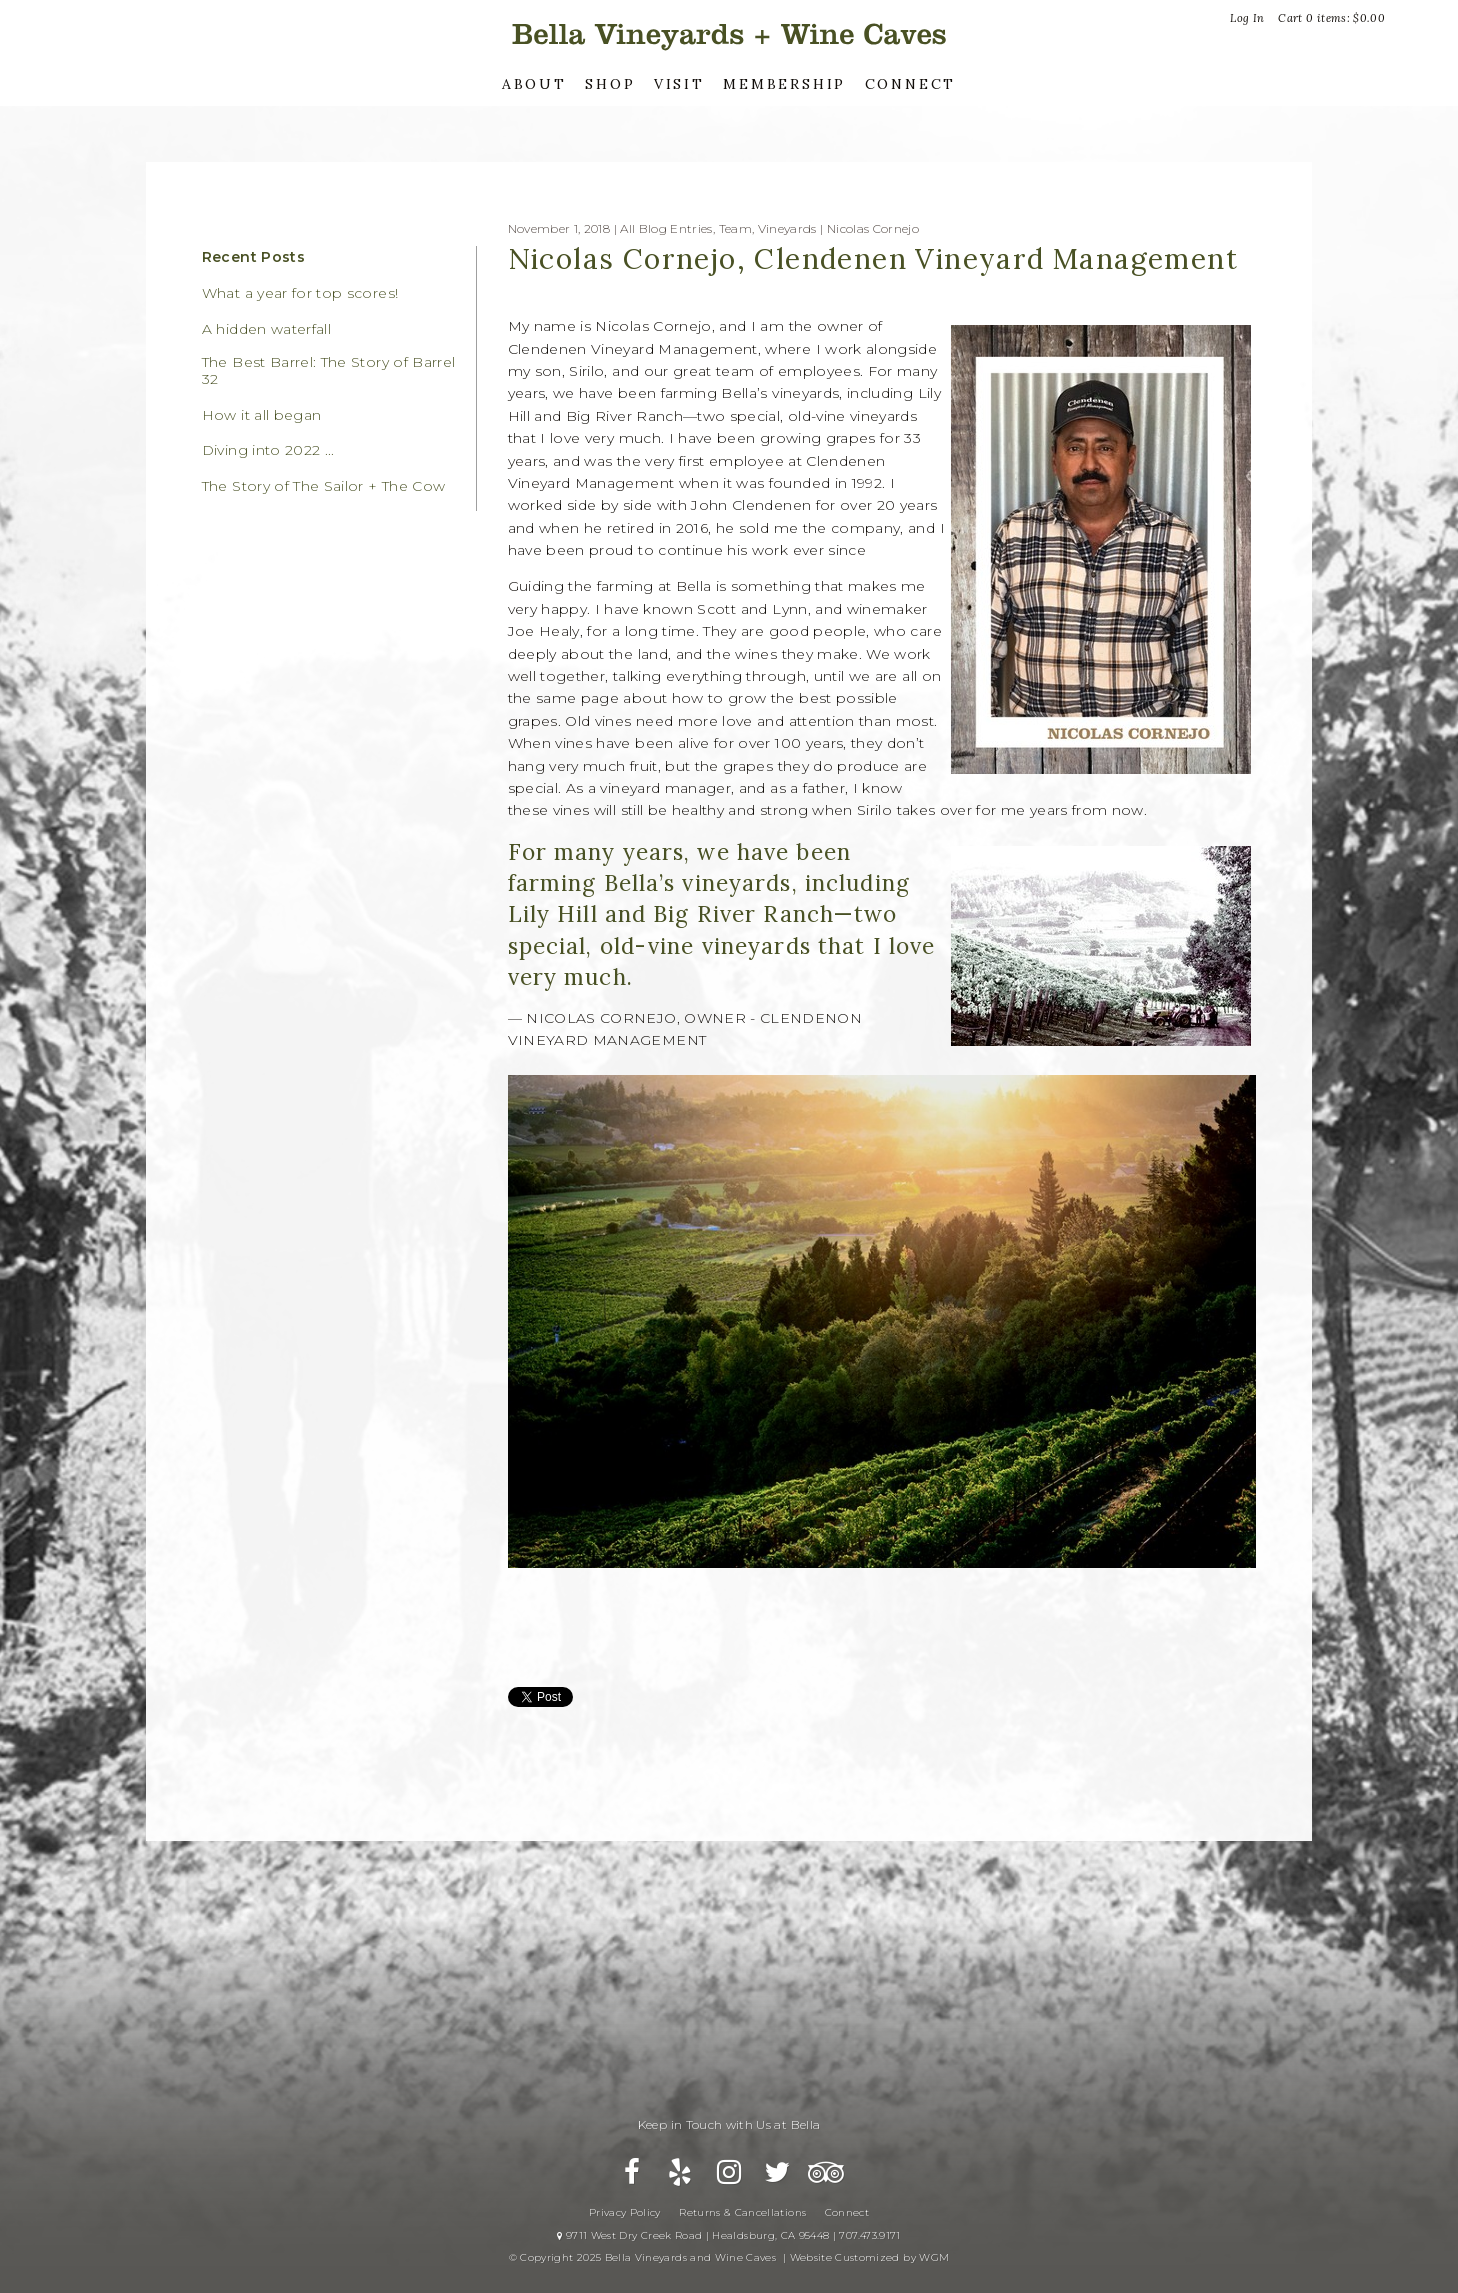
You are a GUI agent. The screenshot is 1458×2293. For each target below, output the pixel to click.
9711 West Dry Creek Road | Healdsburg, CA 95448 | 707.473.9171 (728, 2235)
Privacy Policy (625, 2212)
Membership (784, 84)
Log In (1247, 18)
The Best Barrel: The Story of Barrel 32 (329, 371)
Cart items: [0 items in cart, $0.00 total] (1331, 18)
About (534, 84)
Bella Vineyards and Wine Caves (729, 34)
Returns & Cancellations (742, 2212)
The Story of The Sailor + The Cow (324, 486)
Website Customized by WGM (870, 2257)
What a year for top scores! (300, 293)
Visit (679, 84)
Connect (911, 84)
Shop (610, 84)
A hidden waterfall (266, 329)
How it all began (262, 415)
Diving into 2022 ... (268, 450)
